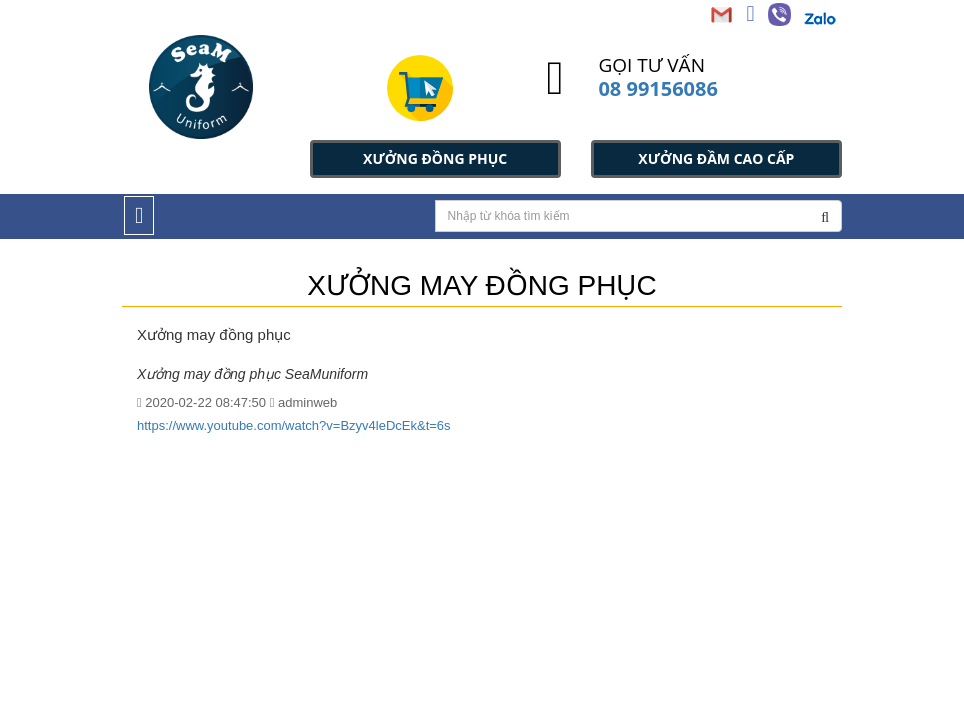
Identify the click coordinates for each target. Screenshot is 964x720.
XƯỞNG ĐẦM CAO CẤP (716, 158)
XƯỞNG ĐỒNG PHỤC (435, 158)
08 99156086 (658, 88)
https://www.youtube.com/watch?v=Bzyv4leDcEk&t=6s (294, 425)
